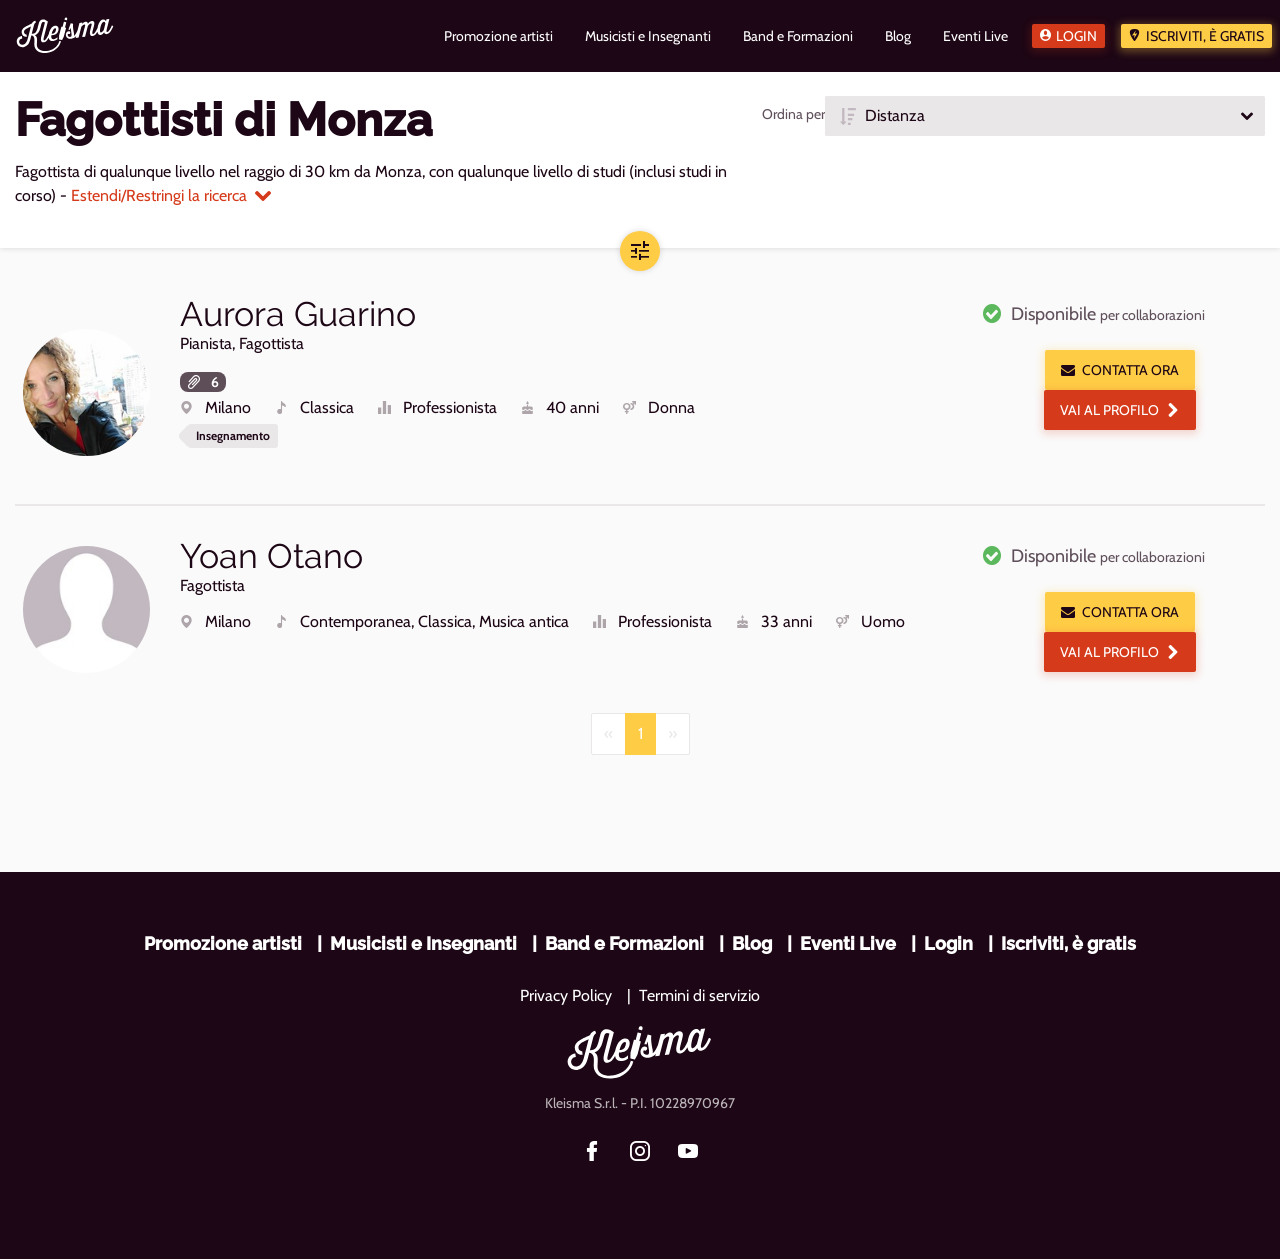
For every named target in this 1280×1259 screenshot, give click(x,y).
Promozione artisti (223, 943)
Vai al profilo (1120, 410)
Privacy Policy (566, 995)
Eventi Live (848, 943)
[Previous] (608, 734)
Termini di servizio (699, 995)
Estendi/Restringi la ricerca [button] (171, 195)
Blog (752, 943)
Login (1076, 36)
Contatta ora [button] (1120, 370)
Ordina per (793, 114)
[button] (1045, 116)
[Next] (672, 734)
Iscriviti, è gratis (1205, 36)
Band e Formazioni (624, 943)
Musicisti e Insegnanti (423, 943)
